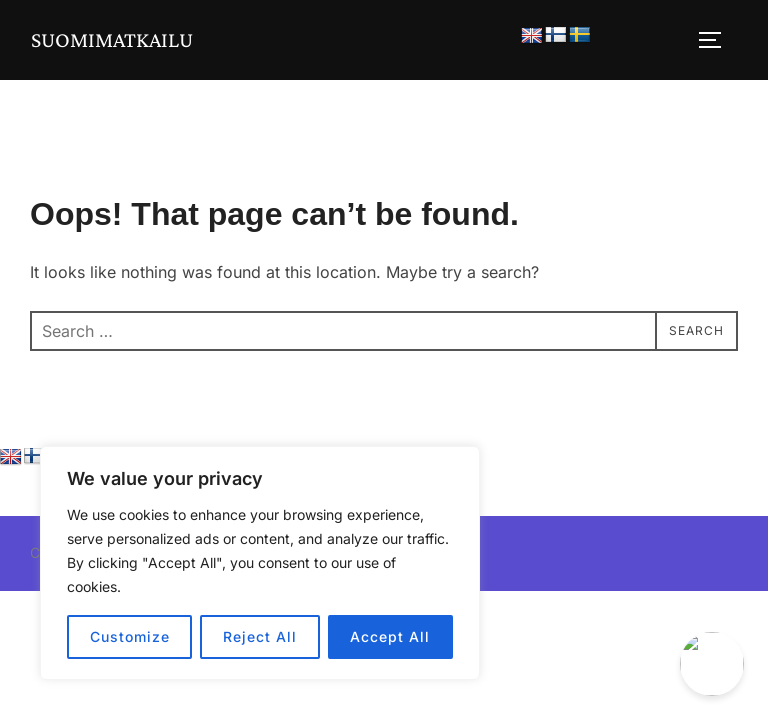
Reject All (260, 636)
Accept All (390, 636)
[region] (260, 563)
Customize (130, 636)
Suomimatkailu (113, 39)
